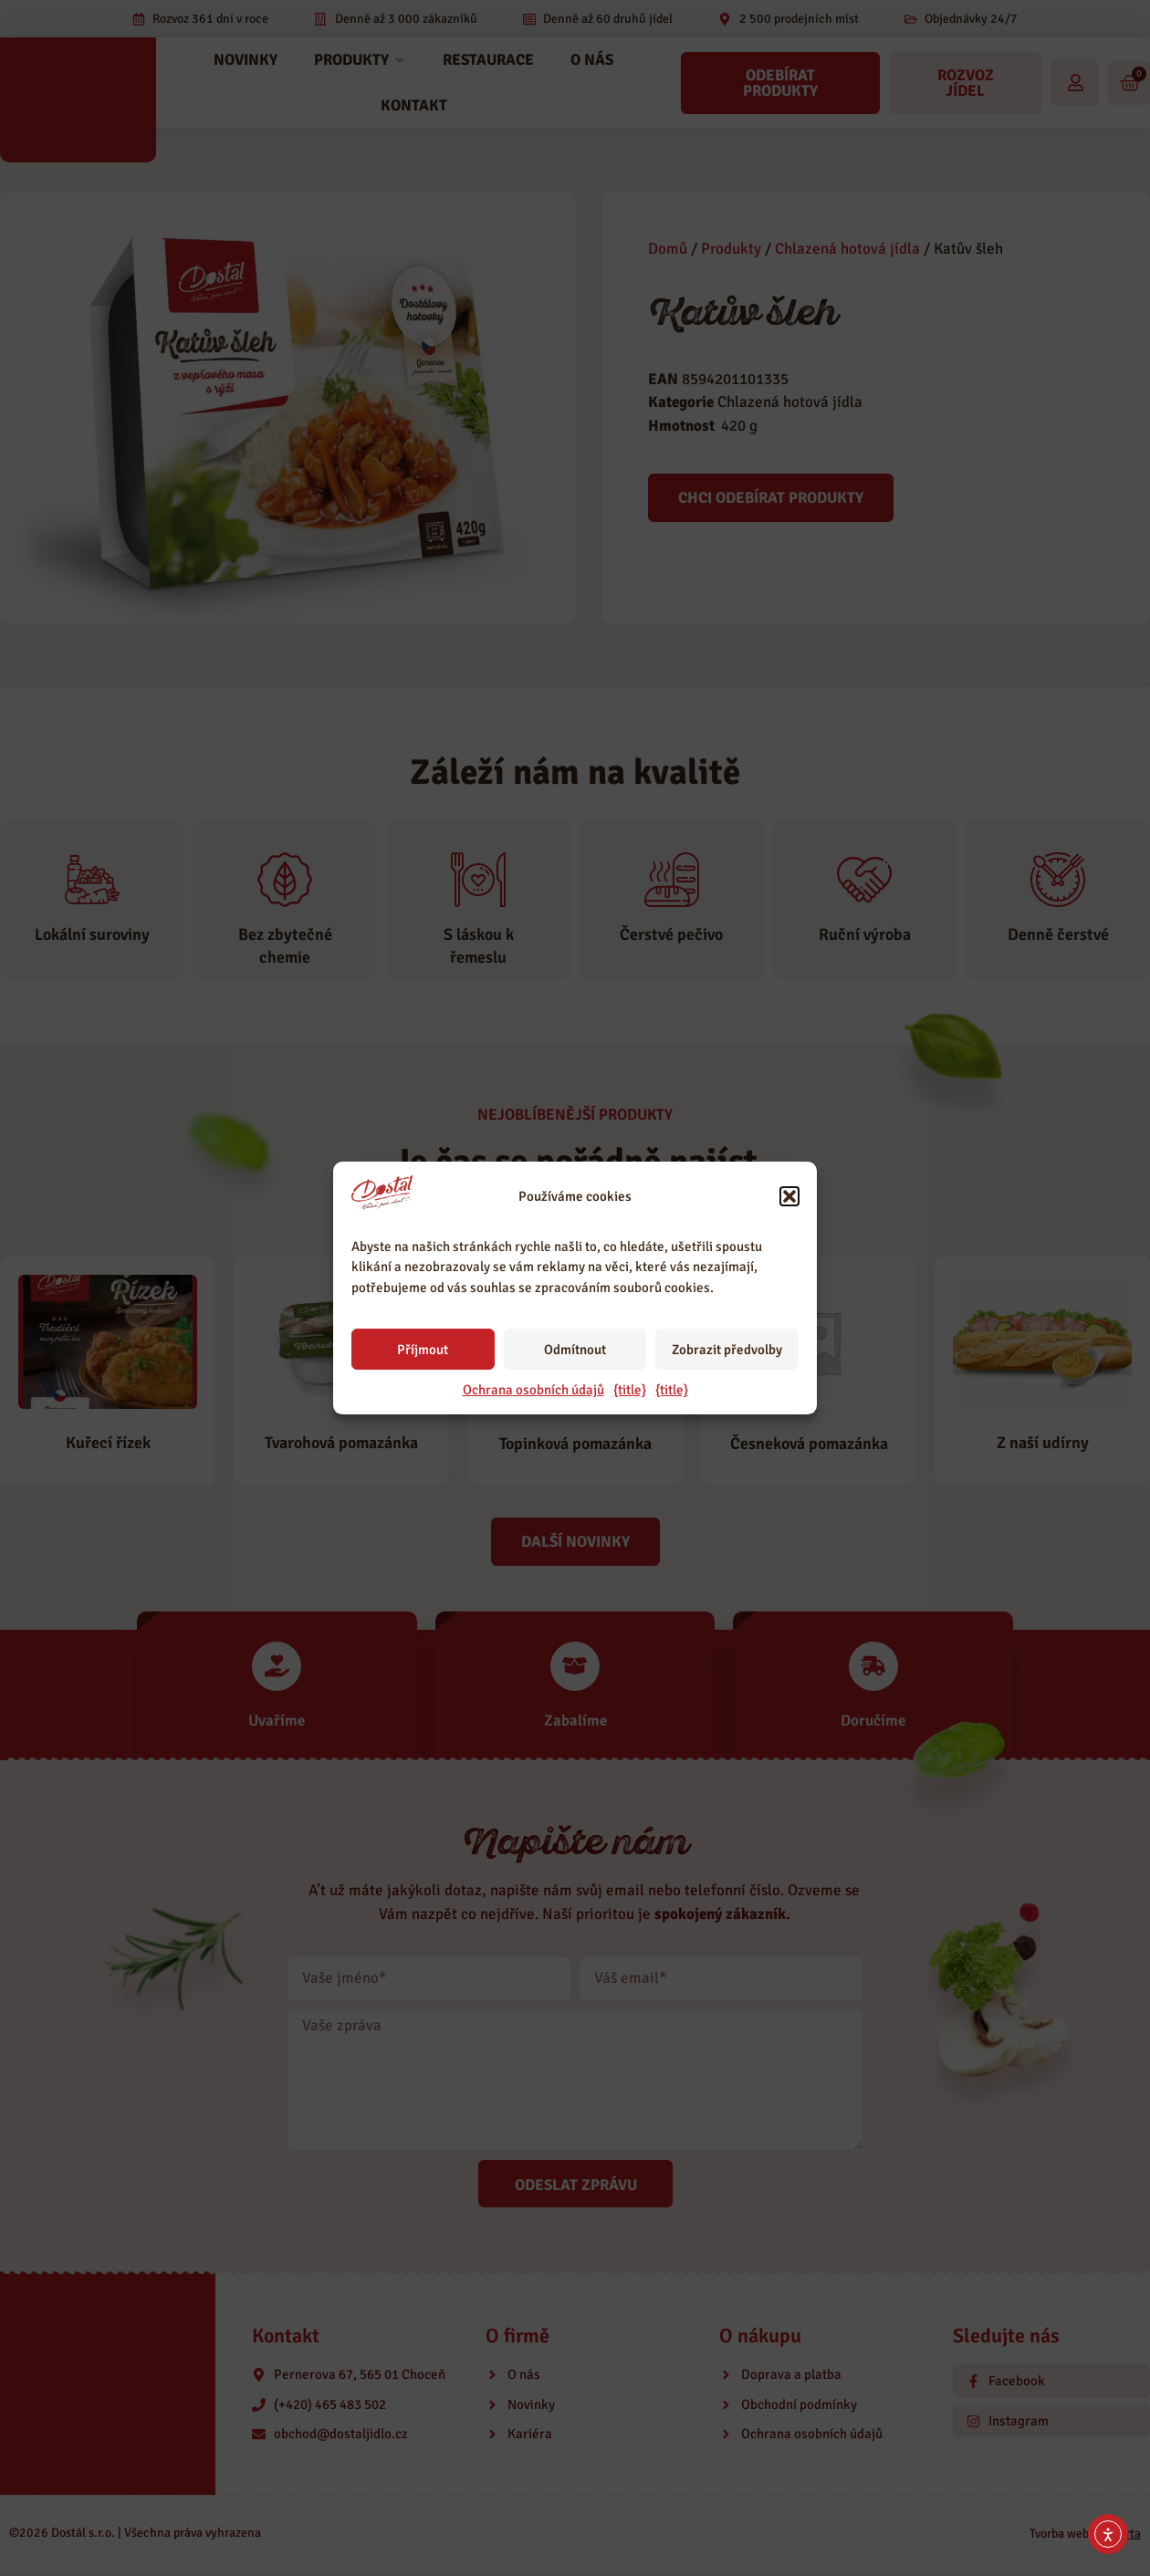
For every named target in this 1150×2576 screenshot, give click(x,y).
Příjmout (422, 1349)
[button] (789, 1196)
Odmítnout (575, 1349)
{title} (629, 1390)
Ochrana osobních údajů (533, 1390)
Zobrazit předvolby (727, 1349)
